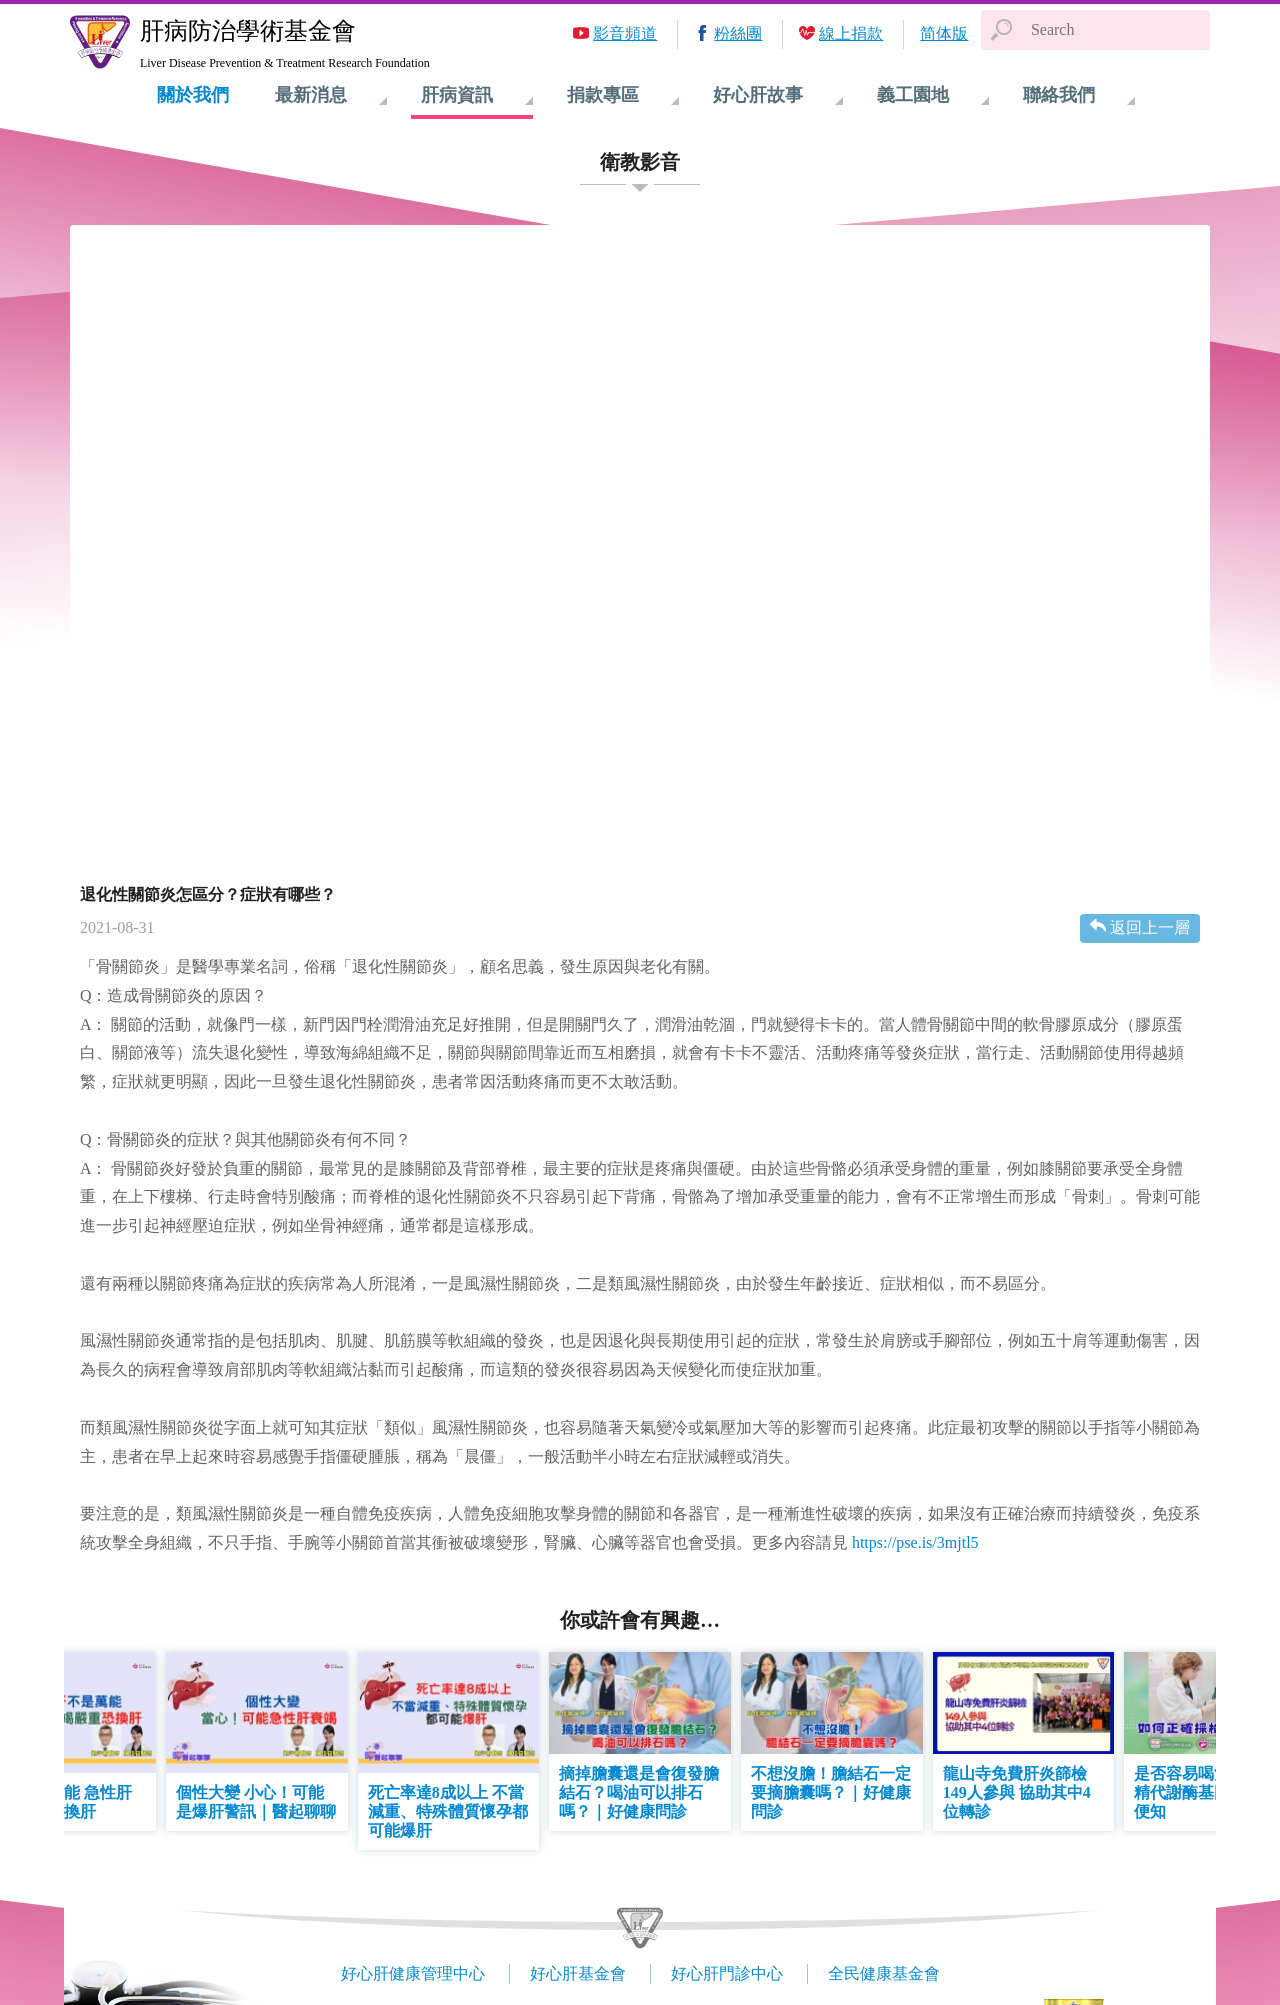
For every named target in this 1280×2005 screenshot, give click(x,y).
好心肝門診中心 (727, 1973)
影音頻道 (625, 33)
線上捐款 (851, 33)
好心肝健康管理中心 (413, 1973)
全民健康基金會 (884, 1973)
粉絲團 (738, 33)
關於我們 (193, 95)
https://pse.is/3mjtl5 (915, 1542)
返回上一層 (1150, 927)
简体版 (944, 33)
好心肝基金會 (578, 1973)
